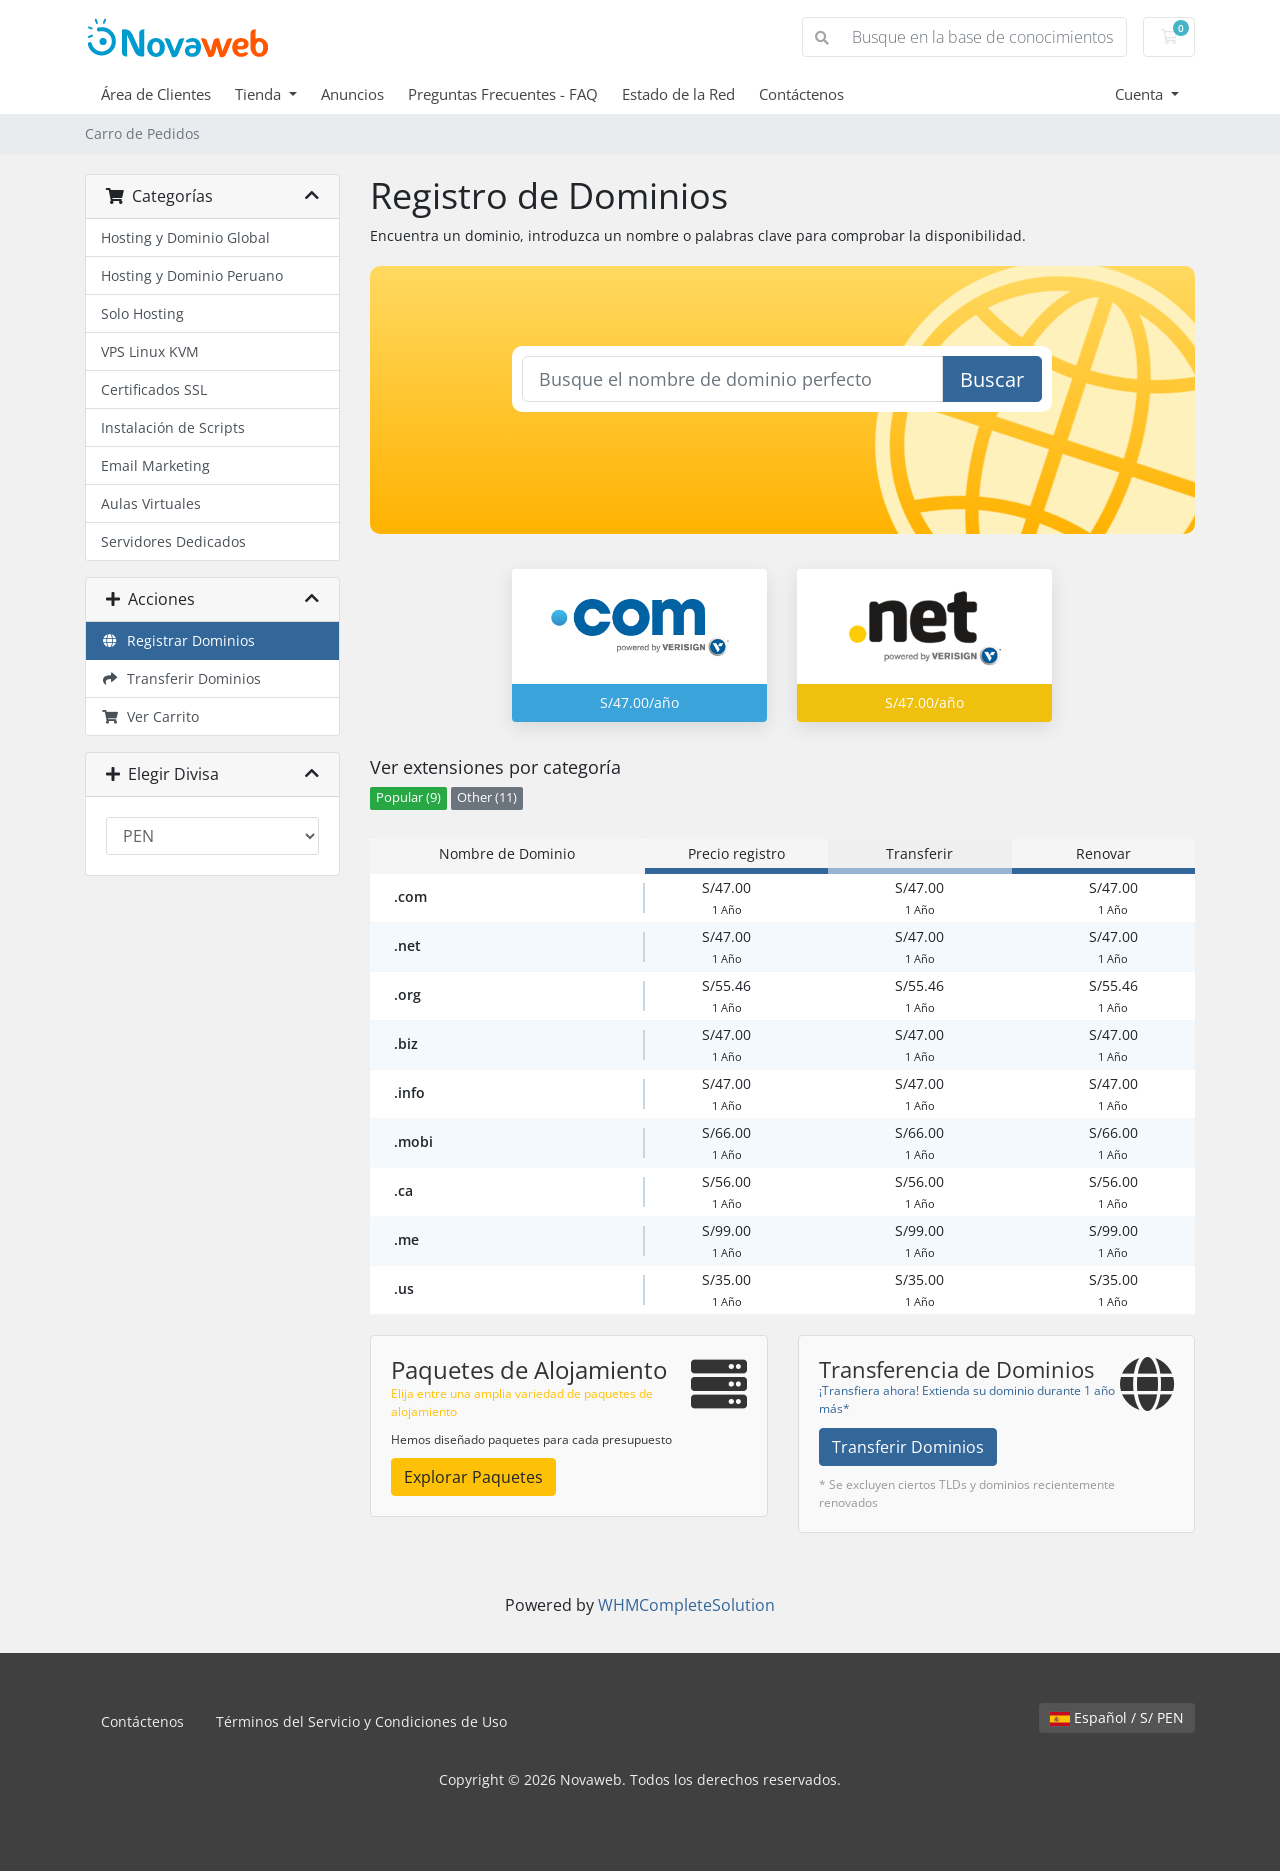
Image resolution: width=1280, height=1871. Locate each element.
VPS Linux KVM (150, 351)
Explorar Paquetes (473, 1477)
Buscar (992, 379)
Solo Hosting (142, 313)
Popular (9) (408, 797)
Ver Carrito (150, 716)
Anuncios (352, 94)
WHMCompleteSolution (686, 1605)
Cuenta (1141, 94)
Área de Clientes (156, 94)
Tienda (260, 94)
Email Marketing (155, 465)
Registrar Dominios (178, 640)
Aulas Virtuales (151, 503)
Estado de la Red (678, 94)
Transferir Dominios (181, 678)
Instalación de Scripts (173, 427)
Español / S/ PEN (1117, 1717)
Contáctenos (801, 94)
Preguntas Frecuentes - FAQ (503, 94)
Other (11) (487, 797)
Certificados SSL (154, 389)
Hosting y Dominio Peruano (192, 275)
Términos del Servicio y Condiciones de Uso (361, 1721)
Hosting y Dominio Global (185, 237)
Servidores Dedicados (173, 541)
